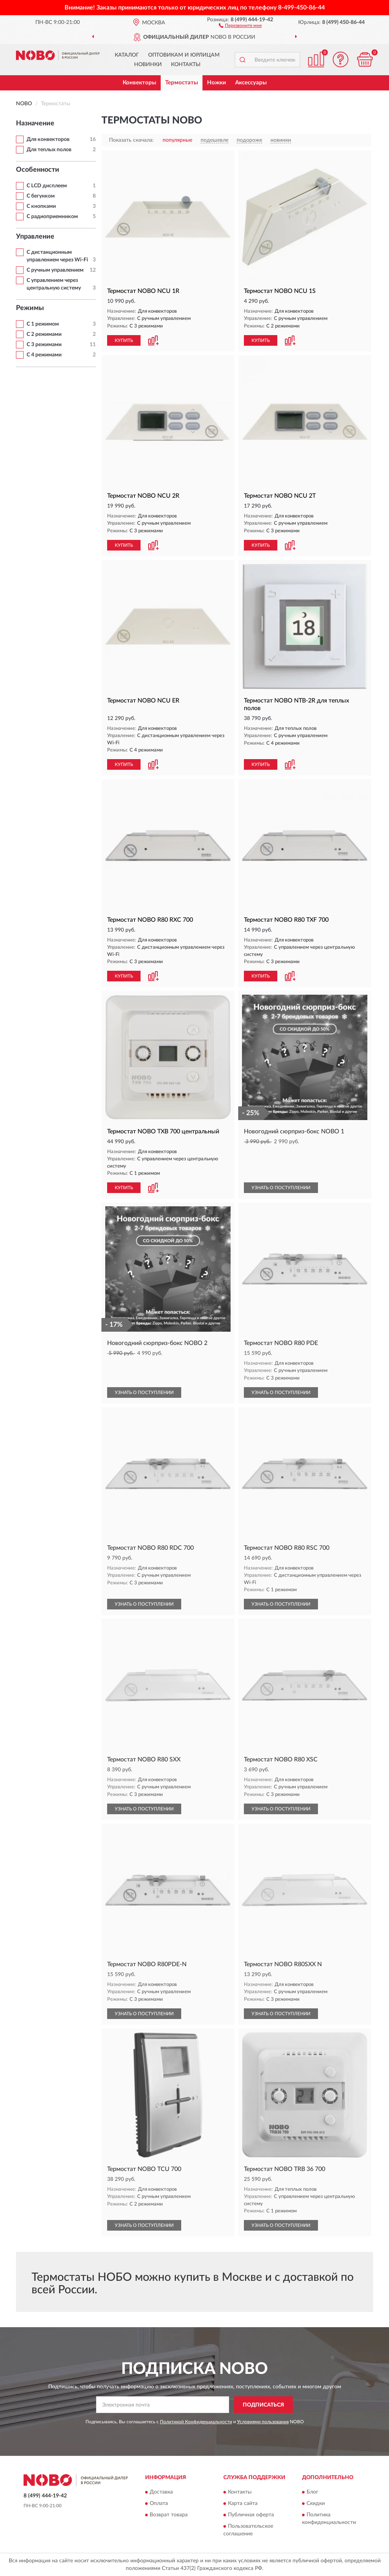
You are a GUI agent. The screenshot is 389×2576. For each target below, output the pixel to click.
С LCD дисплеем (47, 185)
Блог (312, 2492)
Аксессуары (251, 82)
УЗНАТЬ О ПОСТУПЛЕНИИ (280, 1187)
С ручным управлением (55, 270)
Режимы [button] (30, 308)
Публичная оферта (251, 2514)
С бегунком (41, 196)
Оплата (159, 2503)
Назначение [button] (35, 123)
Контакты (186, 64)
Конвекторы (139, 82)
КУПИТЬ (124, 340)
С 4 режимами (44, 355)
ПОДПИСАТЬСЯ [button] (263, 2405)
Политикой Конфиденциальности (196, 2421)
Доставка (161, 2492)
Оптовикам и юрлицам (184, 55)
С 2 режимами (44, 334)
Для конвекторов (48, 139)
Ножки (216, 82)
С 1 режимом (43, 324)
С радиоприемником (52, 216)
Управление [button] (35, 236)
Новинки (148, 64)
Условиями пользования (263, 2421)
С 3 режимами (44, 344)
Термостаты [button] (181, 82)
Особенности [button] (37, 169)
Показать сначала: (131, 140)
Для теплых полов (49, 149)
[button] (240, 25)
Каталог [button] (127, 55)
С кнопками (41, 206)
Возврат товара (169, 2514)
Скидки (316, 2503)
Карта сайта (243, 2503)
